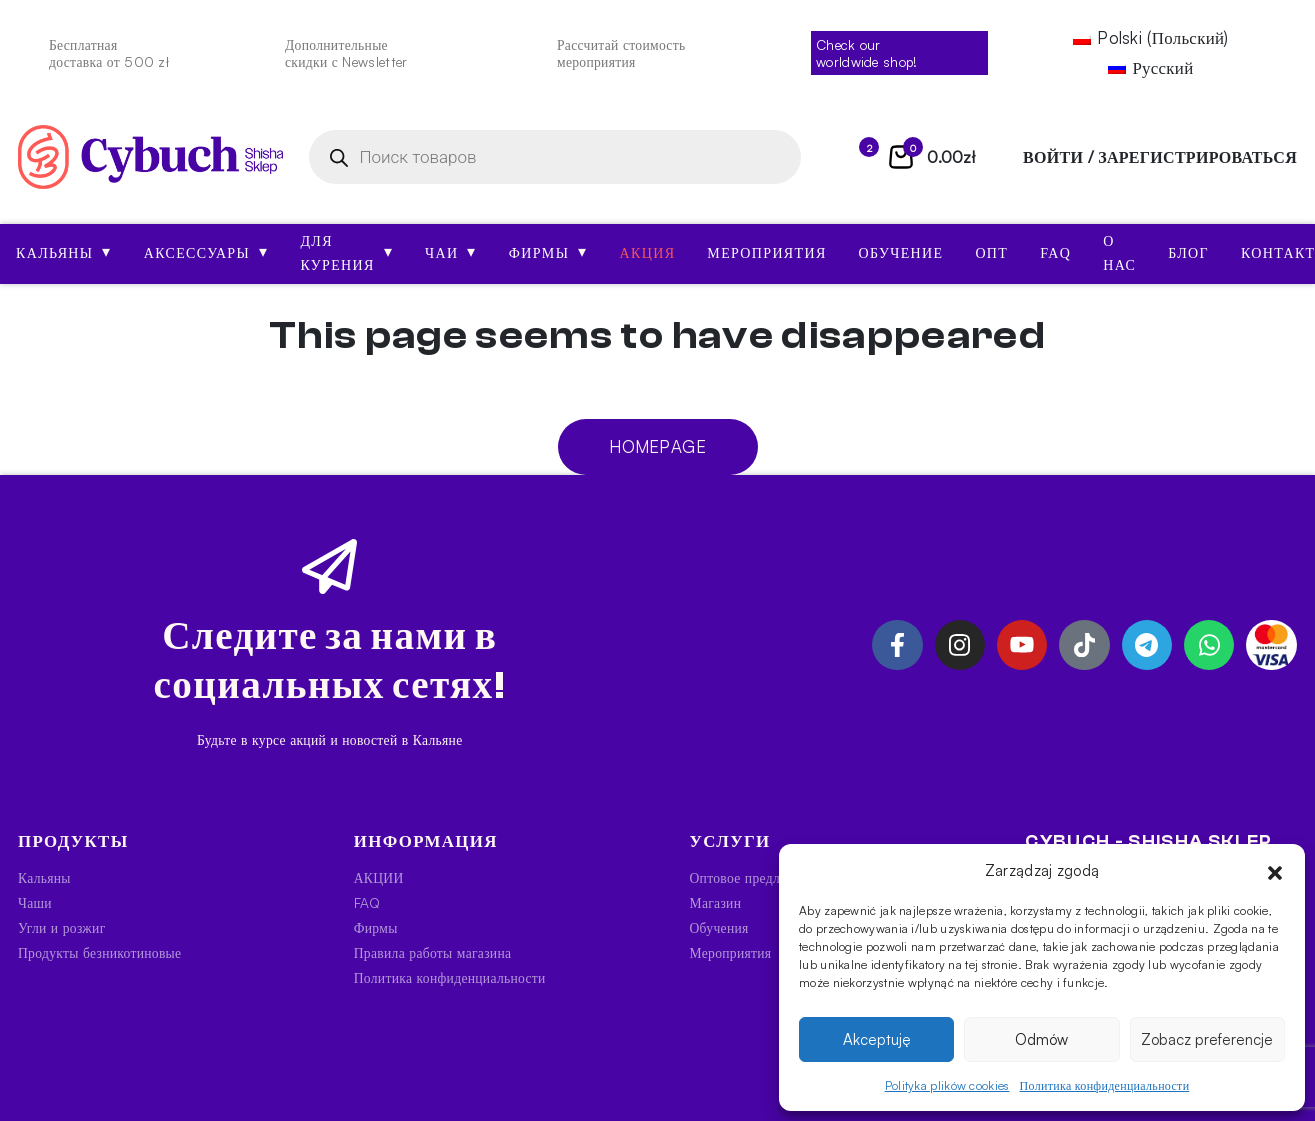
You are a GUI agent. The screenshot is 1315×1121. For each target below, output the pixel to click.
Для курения (346, 253)
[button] (1275, 871)
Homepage (657, 446)
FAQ (1055, 253)
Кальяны (64, 252)
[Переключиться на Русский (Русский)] (1151, 67)
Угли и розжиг (62, 927)
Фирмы (548, 252)
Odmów (1041, 1039)
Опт (991, 253)
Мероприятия (766, 253)
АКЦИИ (379, 877)
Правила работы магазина (433, 952)
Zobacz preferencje (1207, 1039)
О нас (1119, 253)
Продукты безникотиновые (99, 952)
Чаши (35, 902)
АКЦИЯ (648, 253)
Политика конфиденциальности (1105, 1085)
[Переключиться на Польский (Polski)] (1151, 38)
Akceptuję (877, 1039)
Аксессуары (206, 252)
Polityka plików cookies (947, 1085)
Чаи (451, 252)
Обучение (901, 253)
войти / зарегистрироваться (1160, 157)
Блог (1188, 253)
